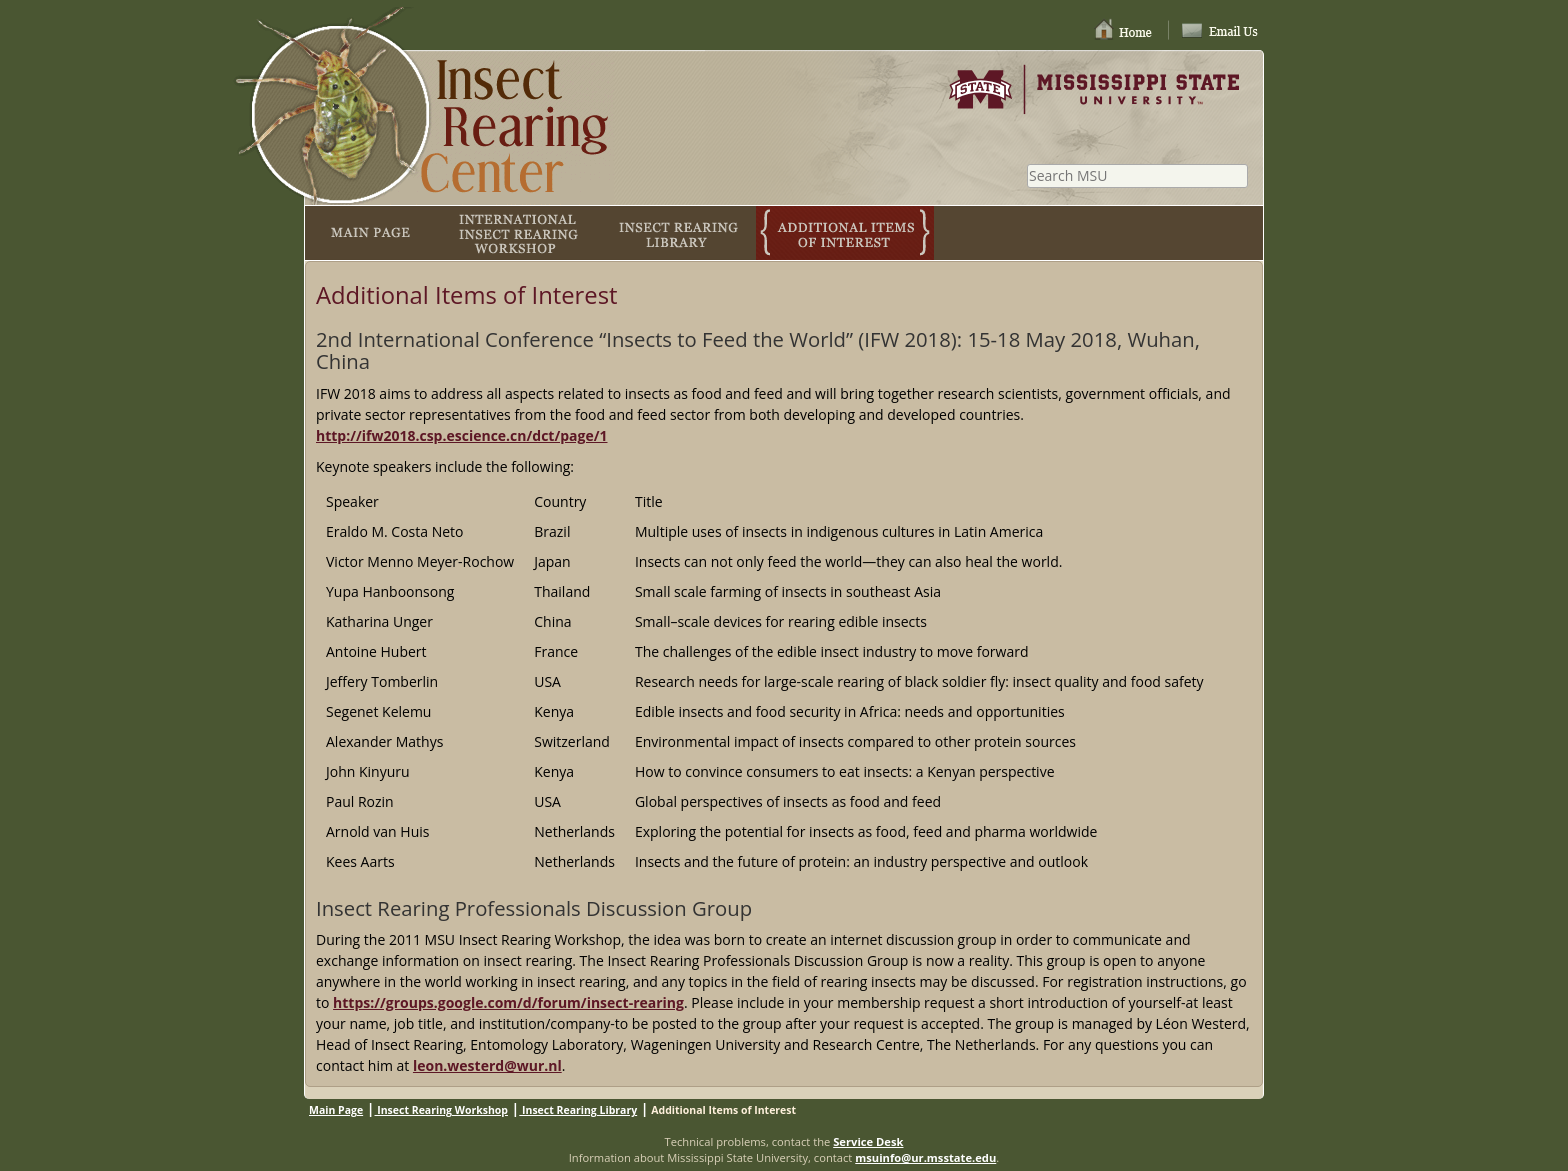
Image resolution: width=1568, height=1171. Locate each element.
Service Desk (868, 1141)
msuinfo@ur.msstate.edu (925, 1157)
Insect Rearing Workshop (441, 1110)
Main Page (336, 1110)
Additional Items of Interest (723, 1110)
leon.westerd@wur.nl (487, 1065)
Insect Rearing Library (578, 1110)
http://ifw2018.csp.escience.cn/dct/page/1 (462, 435)
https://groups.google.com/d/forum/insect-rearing (508, 1002)
